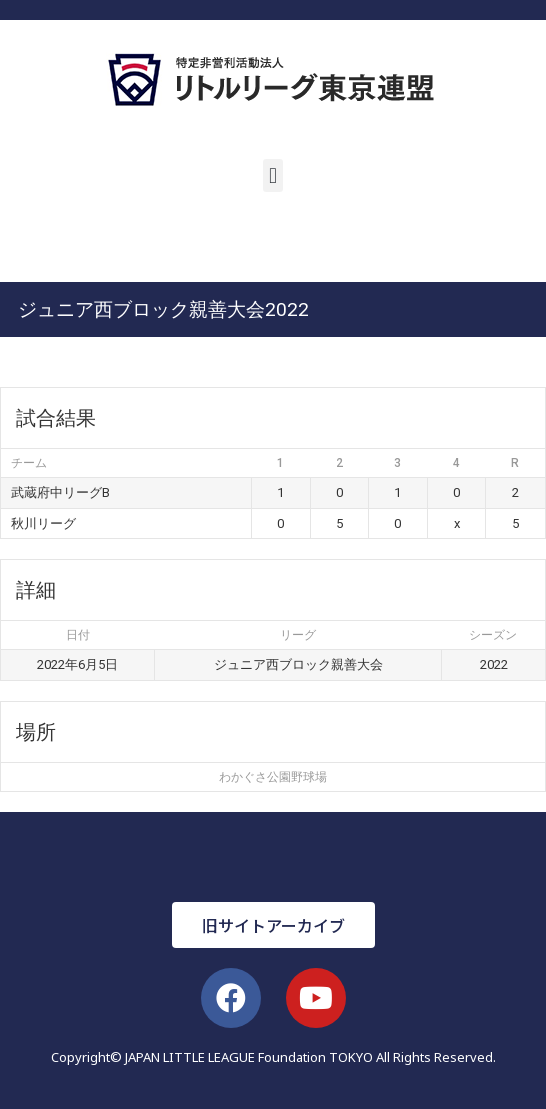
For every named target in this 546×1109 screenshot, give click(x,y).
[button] (272, 175)
